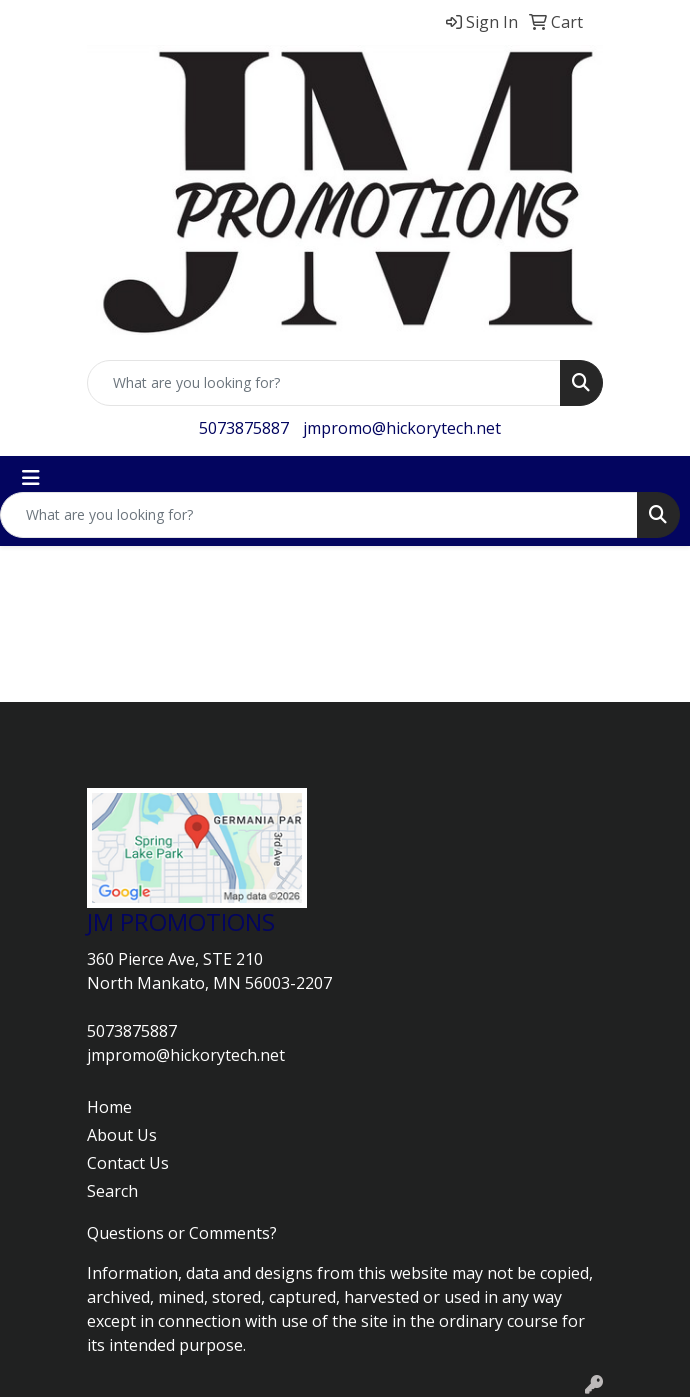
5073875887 (244, 428)
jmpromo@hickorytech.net (402, 428)
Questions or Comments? (182, 1233)
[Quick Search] (324, 383)
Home (109, 1107)
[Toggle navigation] (31, 478)
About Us (122, 1135)
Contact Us (128, 1163)
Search (112, 1191)
